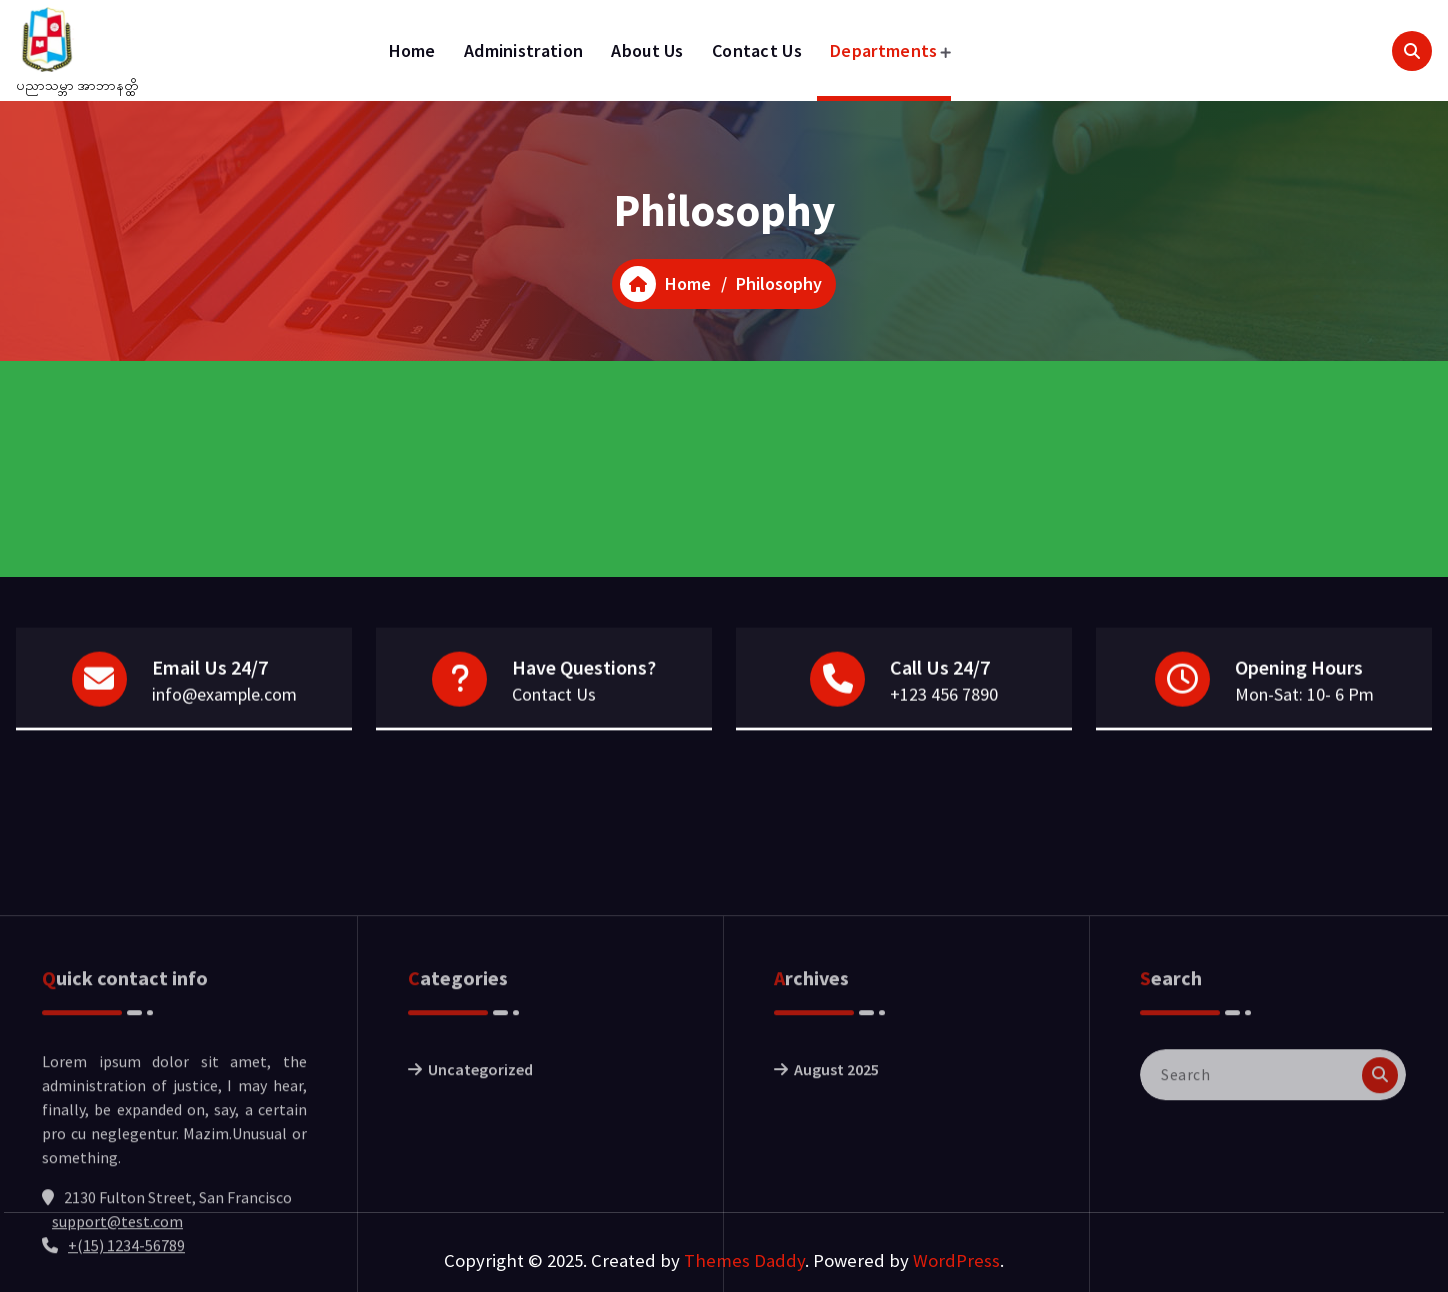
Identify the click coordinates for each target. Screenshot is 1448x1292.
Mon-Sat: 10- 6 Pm (1304, 696)
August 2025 (836, 1157)
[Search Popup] (1412, 51)
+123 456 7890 (944, 696)
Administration (523, 50)
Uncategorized (480, 1157)
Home (412, 50)
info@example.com (224, 696)
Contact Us (757, 50)
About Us (647, 50)
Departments (883, 50)
